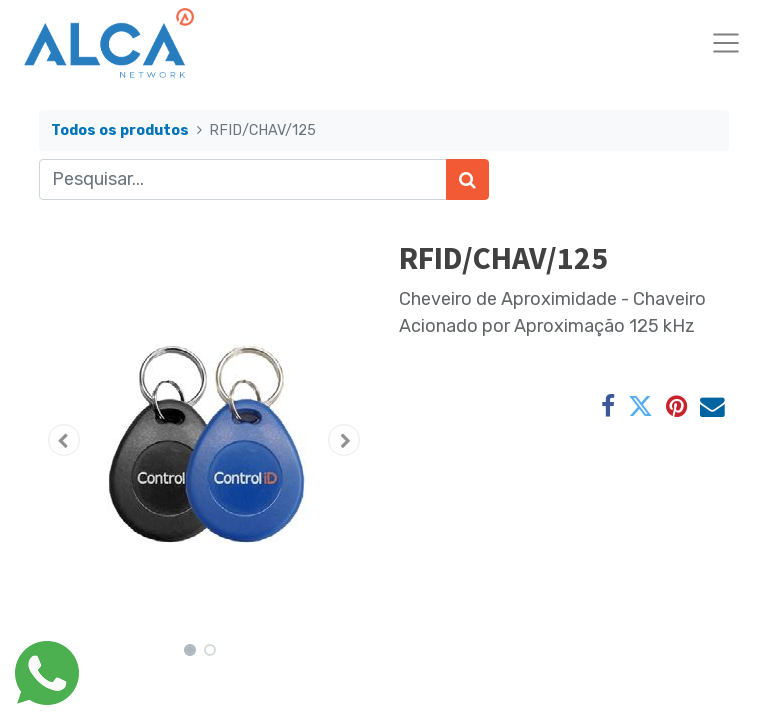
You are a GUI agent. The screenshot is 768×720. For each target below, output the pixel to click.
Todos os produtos (120, 130)
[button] (64, 440)
